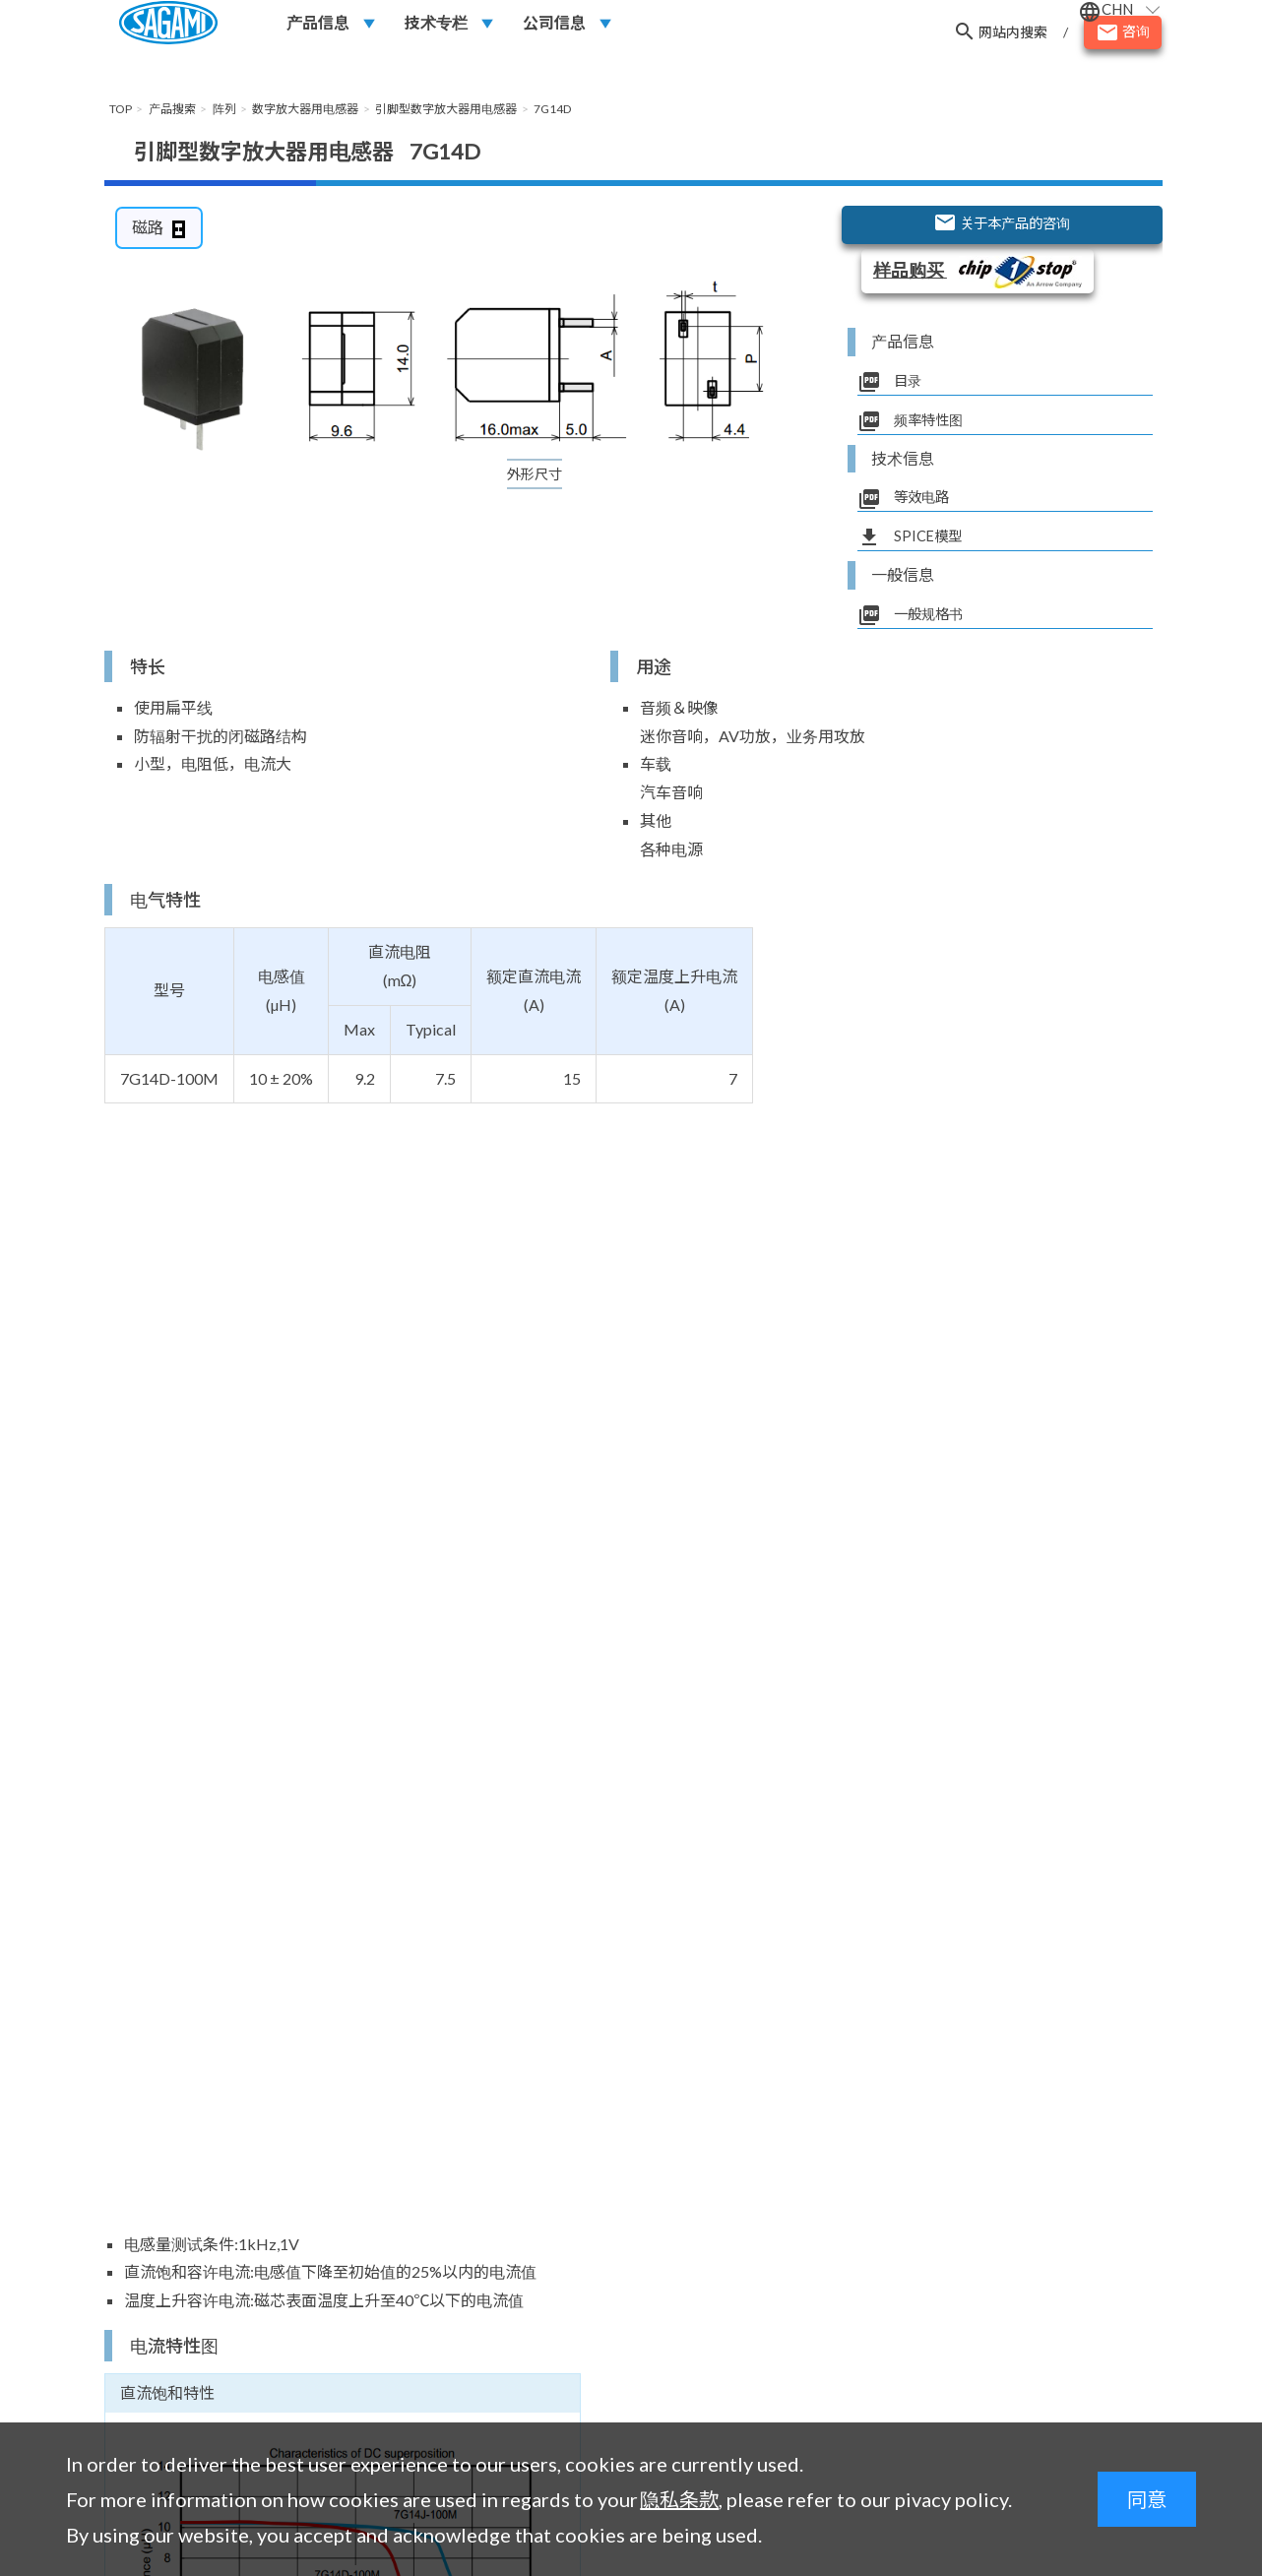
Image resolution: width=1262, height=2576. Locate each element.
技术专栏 (436, 31)
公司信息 (554, 31)
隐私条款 (679, 2499)
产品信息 (317, 31)
